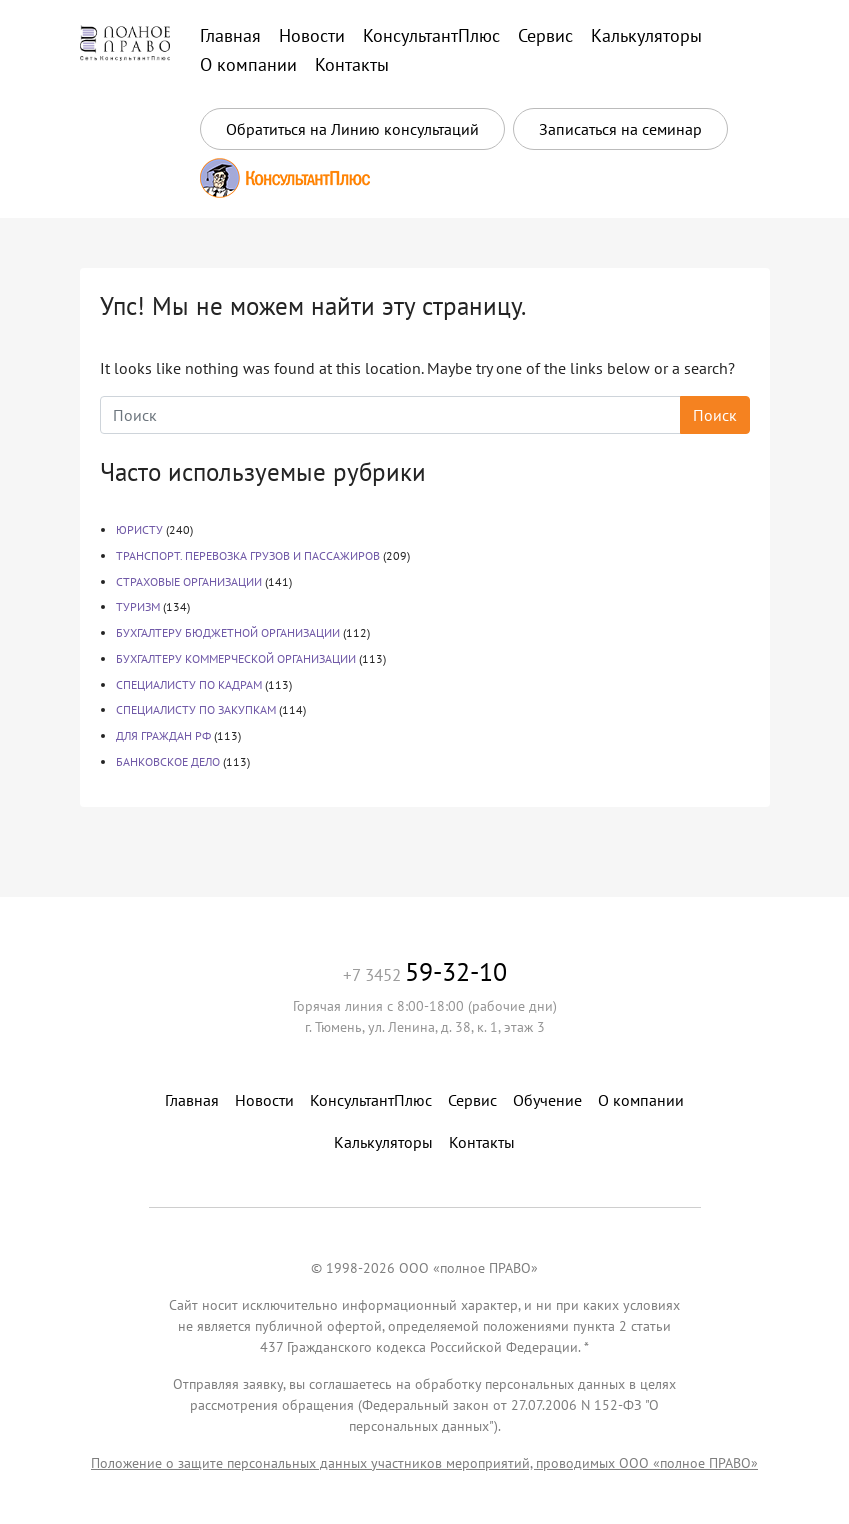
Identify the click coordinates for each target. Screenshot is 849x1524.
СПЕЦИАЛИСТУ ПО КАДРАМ (189, 684)
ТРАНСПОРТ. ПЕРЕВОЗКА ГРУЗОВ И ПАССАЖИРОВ (248, 555)
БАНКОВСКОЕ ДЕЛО (168, 761)
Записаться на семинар (620, 129)
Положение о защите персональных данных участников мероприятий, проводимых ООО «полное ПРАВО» (424, 1463)
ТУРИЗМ (138, 606)
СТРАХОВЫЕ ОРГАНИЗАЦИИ (189, 581)
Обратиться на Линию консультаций (352, 129)
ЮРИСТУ (139, 529)
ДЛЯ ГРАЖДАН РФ (163, 735)
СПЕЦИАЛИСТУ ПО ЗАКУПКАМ (196, 709)
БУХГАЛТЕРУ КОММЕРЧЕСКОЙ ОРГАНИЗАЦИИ (236, 658)
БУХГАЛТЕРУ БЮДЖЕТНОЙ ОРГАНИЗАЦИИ (228, 632)
